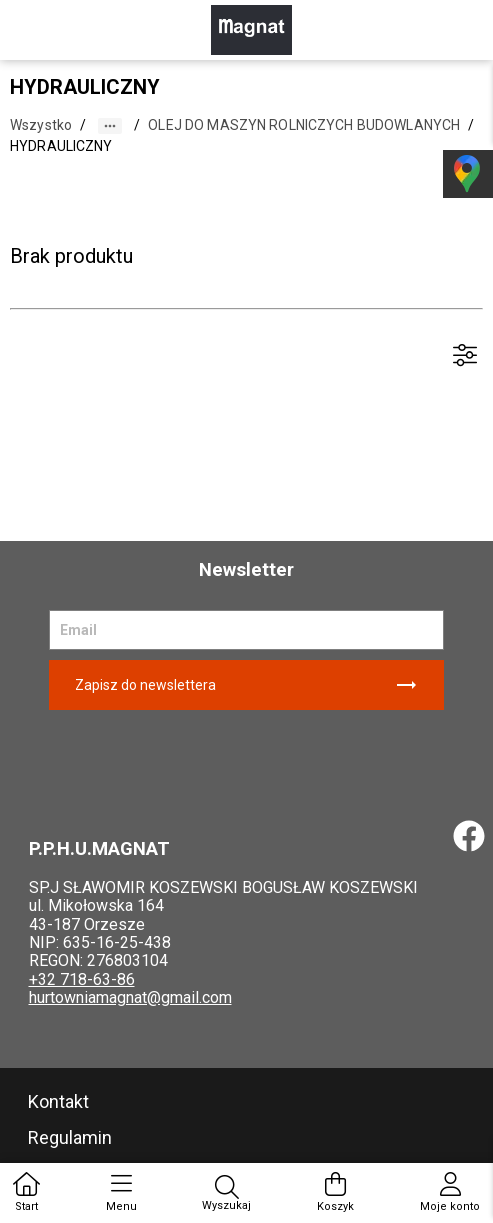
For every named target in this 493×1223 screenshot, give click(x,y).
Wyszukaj (226, 1193)
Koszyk (335, 1192)
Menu (121, 1192)
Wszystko (41, 125)
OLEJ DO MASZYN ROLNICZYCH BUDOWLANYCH (304, 125)
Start (26, 1192)
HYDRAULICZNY (61, 146)
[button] (110, 126)
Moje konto (450, 1192)
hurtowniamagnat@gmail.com (130, 997)
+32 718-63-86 (82, 979)
